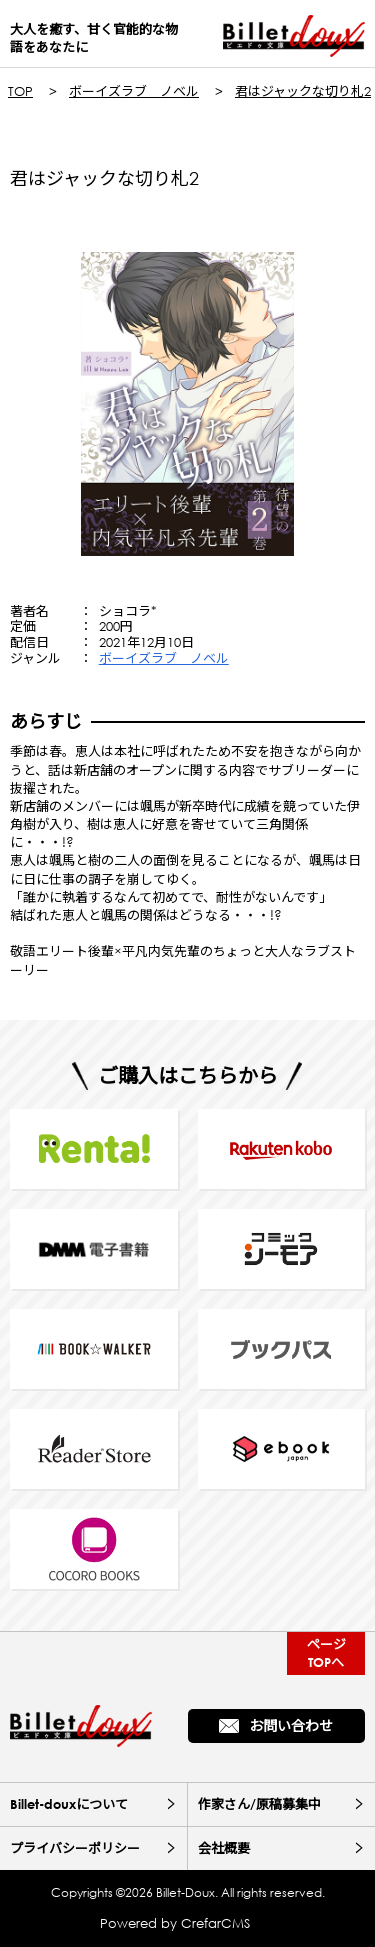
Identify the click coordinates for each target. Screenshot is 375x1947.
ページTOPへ (326, 1652)
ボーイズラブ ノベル (134, 91)
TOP (20, 91)
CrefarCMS (215, 1923)
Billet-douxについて (69, 1804)
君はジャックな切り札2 (303, 91)
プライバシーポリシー (75, 1848)
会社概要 (224, 1848)
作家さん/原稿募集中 (259, 1804)
